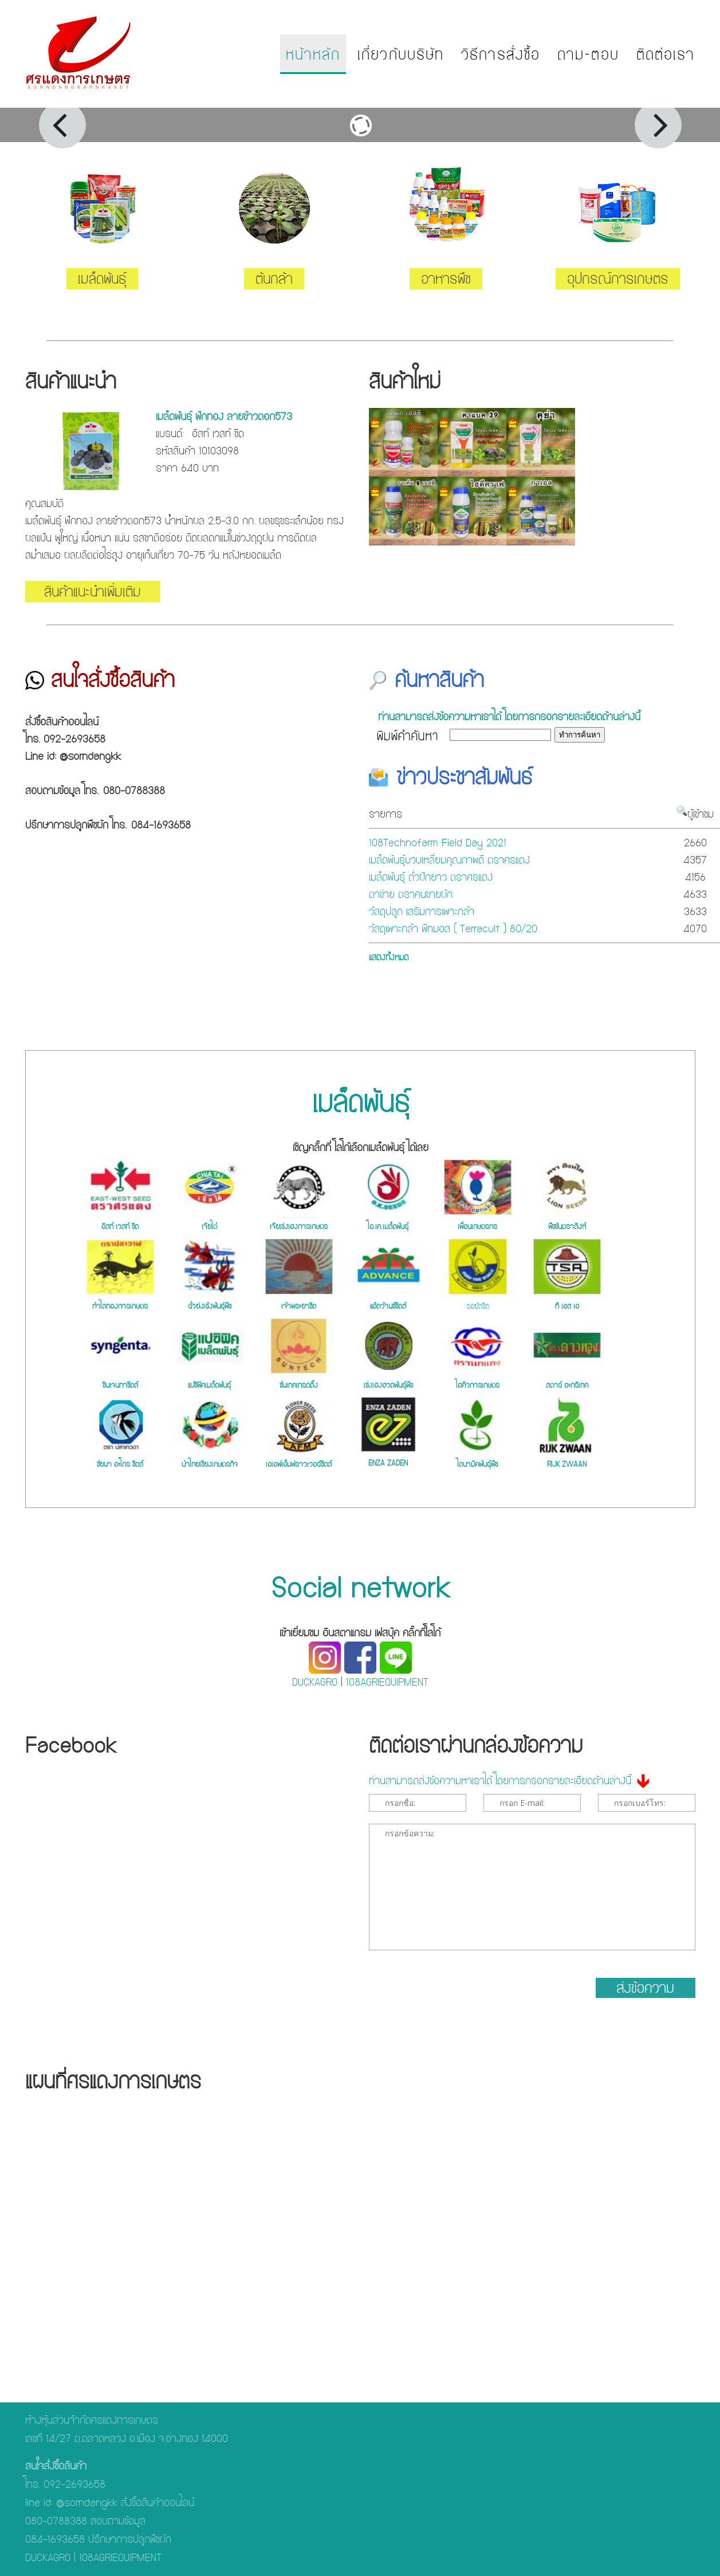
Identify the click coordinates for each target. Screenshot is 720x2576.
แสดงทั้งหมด (388, 957)
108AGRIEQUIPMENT (387, 1681)
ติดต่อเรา (665, 54)
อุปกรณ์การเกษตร (617, 278)
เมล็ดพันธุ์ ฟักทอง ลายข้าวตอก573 (224, 416)
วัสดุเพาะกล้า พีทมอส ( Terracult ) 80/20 (453, 928)
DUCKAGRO (314, 1681)
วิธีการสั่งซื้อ (500, 54)
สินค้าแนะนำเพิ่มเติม (92, 591)
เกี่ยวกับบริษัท (400, 54)
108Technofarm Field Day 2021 (437, 842)
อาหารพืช (446, 278)
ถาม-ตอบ (588, 54)
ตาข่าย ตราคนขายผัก (411, 894)
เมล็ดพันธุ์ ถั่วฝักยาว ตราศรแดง (431, 876)
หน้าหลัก (313, 54)
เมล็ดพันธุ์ (102, 278)
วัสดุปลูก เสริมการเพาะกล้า (421, 911)
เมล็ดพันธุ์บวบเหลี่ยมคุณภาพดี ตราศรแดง (449, 859)
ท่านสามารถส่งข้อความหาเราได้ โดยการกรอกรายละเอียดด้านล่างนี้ (509, 716)
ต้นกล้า (274, 278)
